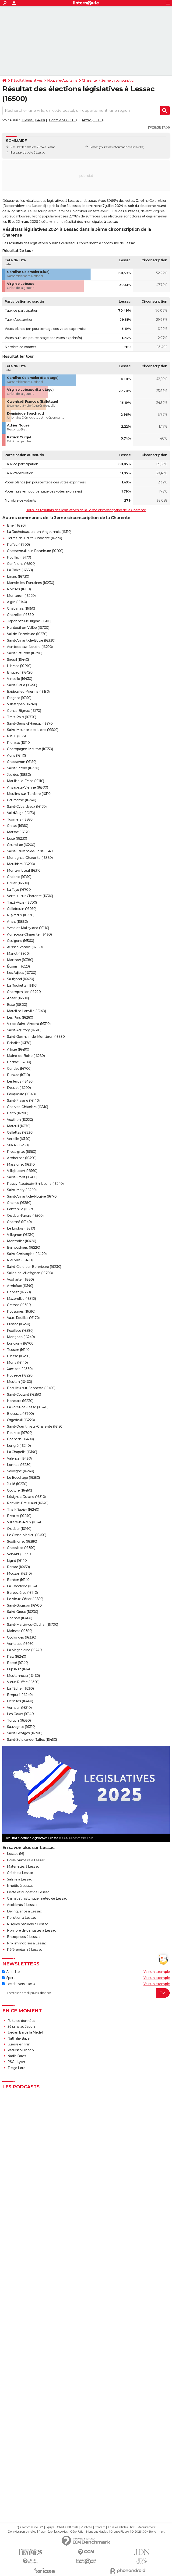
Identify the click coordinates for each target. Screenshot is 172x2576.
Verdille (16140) (18, 1139)
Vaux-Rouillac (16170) (23, 1318)
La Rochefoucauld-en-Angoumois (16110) (39, 532)
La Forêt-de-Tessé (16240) (27, 1407)
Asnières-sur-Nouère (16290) (30, 647)
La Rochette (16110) (22, 985)
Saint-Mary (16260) (21, 1190)
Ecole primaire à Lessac (26, 1860)
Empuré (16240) (19, 1695)
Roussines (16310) (21, 1311)
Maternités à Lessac (23, 1866)
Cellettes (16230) (20, 1132)
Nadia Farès (16, 2056)
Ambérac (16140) (20, 1286)
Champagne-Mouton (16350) (30, 749)
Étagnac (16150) (19, 698)
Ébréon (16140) (18, 1580)
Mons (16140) (17, 1362)
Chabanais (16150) (21, 608)
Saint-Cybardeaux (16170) (26, 806)
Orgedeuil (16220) (21, 1420)
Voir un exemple (157, 1972)
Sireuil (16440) (18, 659)
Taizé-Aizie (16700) (22, 902)
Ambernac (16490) (21, 1158)
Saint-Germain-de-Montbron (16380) (36, 1037)
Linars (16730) (18, 576)
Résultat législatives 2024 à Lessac (33, 147)
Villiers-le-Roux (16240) (25, 1522)
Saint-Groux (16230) (22, 1612)
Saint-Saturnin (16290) (24, 653)
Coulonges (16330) (21, 1637)
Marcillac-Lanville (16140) (26, 1011)
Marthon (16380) (20, 960)
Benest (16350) (19, 1292)
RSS (132, 2527)
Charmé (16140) (19, 1222)
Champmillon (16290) (24, 992)
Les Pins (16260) (20, 1017)
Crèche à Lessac (20, 1873)
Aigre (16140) (17, 602)
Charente (89, 80)
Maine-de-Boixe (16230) (26, 1056)
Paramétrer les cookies (53, 2531)
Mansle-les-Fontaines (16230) (30, 583)
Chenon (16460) (19, 1618)
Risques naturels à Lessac (27, 1924)
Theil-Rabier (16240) (23, 1509)
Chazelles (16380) (21, 615)
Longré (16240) (19, 1446)
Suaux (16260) (18, 1145)
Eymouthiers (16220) (23, 1247)
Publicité (86, 2527)
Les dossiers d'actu (18, 1984)
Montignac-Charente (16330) (30, 858)
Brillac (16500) (18, 883)
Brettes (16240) (19, 1516)
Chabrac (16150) (19, 877)
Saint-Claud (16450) (22, 685)
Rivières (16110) (19, 589)
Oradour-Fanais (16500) (25, 1215)
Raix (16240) (16, 1656)
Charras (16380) (19, 1203)
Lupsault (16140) (19, 1669)
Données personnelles (22, 2531)
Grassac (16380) (19, 1305)
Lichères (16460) (20, 1701)
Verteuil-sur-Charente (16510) (30, 896)
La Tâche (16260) (20, 1688)
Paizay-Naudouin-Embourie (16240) (35, 1183)
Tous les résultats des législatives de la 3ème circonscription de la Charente (86, 510)
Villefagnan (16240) (22, 704)
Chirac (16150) (17, 826)
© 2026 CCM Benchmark (148, 2531)
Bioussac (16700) (20, 1414)
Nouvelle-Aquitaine (62, 80)
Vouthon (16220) (20, 1120)
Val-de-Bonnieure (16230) (27, 634)
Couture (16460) (19, 1490)
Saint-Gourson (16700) (24, 1605)
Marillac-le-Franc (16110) (25, 781)
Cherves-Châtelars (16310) (27, 1107)
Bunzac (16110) (18, 1075)
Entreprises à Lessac (23, 1937)
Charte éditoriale (67, 2527)
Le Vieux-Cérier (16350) (25, 1599)
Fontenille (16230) (21, 1209)
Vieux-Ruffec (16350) (23, 1682)
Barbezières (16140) (22, 1592)
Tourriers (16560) (20, 819)
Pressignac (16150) (21, 1152)
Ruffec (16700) (18, 544)
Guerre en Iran (18, 2044)
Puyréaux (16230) (20, 915)
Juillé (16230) (17, 1484)
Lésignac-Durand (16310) (26, 1497)
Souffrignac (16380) (22, 1541)
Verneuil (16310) (19, 1708)
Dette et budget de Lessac (28, 1892)
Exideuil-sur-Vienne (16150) (28, 691)
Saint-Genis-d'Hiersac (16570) (30, 723)
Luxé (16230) (17, 838)
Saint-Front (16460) (22, 1177)
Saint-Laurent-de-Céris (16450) (31, 851)
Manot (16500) (18, 953)
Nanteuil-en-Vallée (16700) (28, 628)
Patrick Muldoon (20, 2050)
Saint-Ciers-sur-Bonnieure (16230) (34, 1267)
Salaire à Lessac (19, 1879)
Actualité (11, 1972)
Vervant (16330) (19, 1554)
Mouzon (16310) (19, 1573)
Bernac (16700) (19, 1062)
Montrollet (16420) (21, 1241)
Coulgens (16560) (20, 941)
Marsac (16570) (18, 832)
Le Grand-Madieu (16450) (26, 1535)
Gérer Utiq (77, 2531)
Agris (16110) (16, 755)
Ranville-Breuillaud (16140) (27, 1503)
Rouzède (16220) (20, 1375)
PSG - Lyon (16, 2062)
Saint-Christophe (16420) (26, 1254)
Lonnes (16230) (19, 1465)
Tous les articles (118, 2527)
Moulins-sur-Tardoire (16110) (29, 794)
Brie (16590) (16, 525)
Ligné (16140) (17, 1561)
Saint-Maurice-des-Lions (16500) (32, 730)
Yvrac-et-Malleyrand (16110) (28, 928)
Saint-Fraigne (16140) (23, 1100)
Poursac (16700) (19, 1433)
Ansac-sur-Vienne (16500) (27, 787)
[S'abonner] (86, 1993)
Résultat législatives (27, 80)
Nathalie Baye (18, 2038)
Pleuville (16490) (20, 1260)
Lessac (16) (15, 1854)
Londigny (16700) (20, 1343)
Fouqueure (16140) (21, 1094)
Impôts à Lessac (20, 1886)
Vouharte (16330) (20, 1279)
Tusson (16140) (18, 1350)
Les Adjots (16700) (21, 973)
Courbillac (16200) (21, 845)
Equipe (50, 2527)
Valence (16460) (19, 1458)
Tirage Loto (16, 2068)
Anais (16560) (17, 921)
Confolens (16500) (63, 120)
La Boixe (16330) (20, 570)
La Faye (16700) (19, 890)
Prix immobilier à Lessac (26, 1943)
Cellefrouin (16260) (21, 909)
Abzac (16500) (93, 120)
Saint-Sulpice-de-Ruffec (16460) (32, 1739)
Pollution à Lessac (21, 1917)
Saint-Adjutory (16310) (24, 1030)
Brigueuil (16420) (20, 672)
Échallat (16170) (19, 1043)
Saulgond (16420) (20, 979)
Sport (8, 1978)
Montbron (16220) (21, 596)
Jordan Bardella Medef (25, 2032)
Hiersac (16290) (19, 666)
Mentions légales (97, 2531)
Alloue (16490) (18, 1049)
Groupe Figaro (119, 2531)
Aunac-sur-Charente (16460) (29, 934)
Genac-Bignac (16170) (24, 711)
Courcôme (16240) (21, 800)
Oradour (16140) (19, 1529)
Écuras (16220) (18, 966)
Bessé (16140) (17, 1663)
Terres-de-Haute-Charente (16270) (34, 538)
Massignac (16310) (21, 1164)
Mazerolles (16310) (21, 1299)
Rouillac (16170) (19, 557)
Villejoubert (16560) (22, 1171)
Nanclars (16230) (20, 1401)
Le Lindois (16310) (21, 1228)
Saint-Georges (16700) (24, 1733)
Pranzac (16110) (19, 743)
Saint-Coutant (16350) (24, 1394)
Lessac (94, 147)
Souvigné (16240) (20, 1471)
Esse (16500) (17, 1005)
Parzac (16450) (18, 1567)
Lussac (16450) (18, 1324)
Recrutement (147, 2527)
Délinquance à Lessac (24, 1911)
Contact (100, 2527)
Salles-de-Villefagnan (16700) (30, 1273)
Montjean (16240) (21, 1337)
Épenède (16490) (20, 1439)
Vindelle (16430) (19, 679)
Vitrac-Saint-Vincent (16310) (28, 1024)
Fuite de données (21, 2021)
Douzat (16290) (19, 1088)
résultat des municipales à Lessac (91, 222)
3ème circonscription (118, 80)
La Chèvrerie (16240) (23, 1586)
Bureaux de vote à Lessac (28, 152)
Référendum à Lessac (24, 1949)
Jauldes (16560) (19, 774)
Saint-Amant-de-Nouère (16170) (32, 1196)
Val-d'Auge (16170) (21, 813)
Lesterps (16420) (20, 1081)
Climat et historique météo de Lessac (37, 1898)
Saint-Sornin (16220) (23, 768)
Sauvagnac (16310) (21, 1727)
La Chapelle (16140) (22, 1452)
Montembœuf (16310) (24, 870)
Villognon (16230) (20, 1235)
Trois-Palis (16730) (21, 717)
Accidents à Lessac (22, 1905)
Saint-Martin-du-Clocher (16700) (32, 1624)
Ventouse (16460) (20, 1644)
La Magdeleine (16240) (24, 1650)
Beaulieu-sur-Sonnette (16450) (31, 1388)
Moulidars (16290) (21, 864)
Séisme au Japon (21, 2026)
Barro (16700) (17, 1113)
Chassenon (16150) (21, 762)
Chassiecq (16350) (21, 1548)
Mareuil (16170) (18, 1126)
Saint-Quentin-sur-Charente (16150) (35, 1426)
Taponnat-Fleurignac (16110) (29, 621)
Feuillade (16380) (20, 1330)
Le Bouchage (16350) (23, 1477)
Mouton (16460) (19, 1382)
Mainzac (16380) (19, 1631)
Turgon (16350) (19, 1720)
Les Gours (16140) (21, 1714)
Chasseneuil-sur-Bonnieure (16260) (35, 551)
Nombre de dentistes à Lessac (31, 1930)
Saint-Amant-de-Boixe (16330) (31, 640)
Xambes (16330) (19, 1369)
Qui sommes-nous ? (30, 2527)
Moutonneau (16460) (23, 1676)
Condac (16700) (19, 1068)
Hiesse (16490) (33, 120)
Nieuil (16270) (17, 736)
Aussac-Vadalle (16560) (24, 947)
